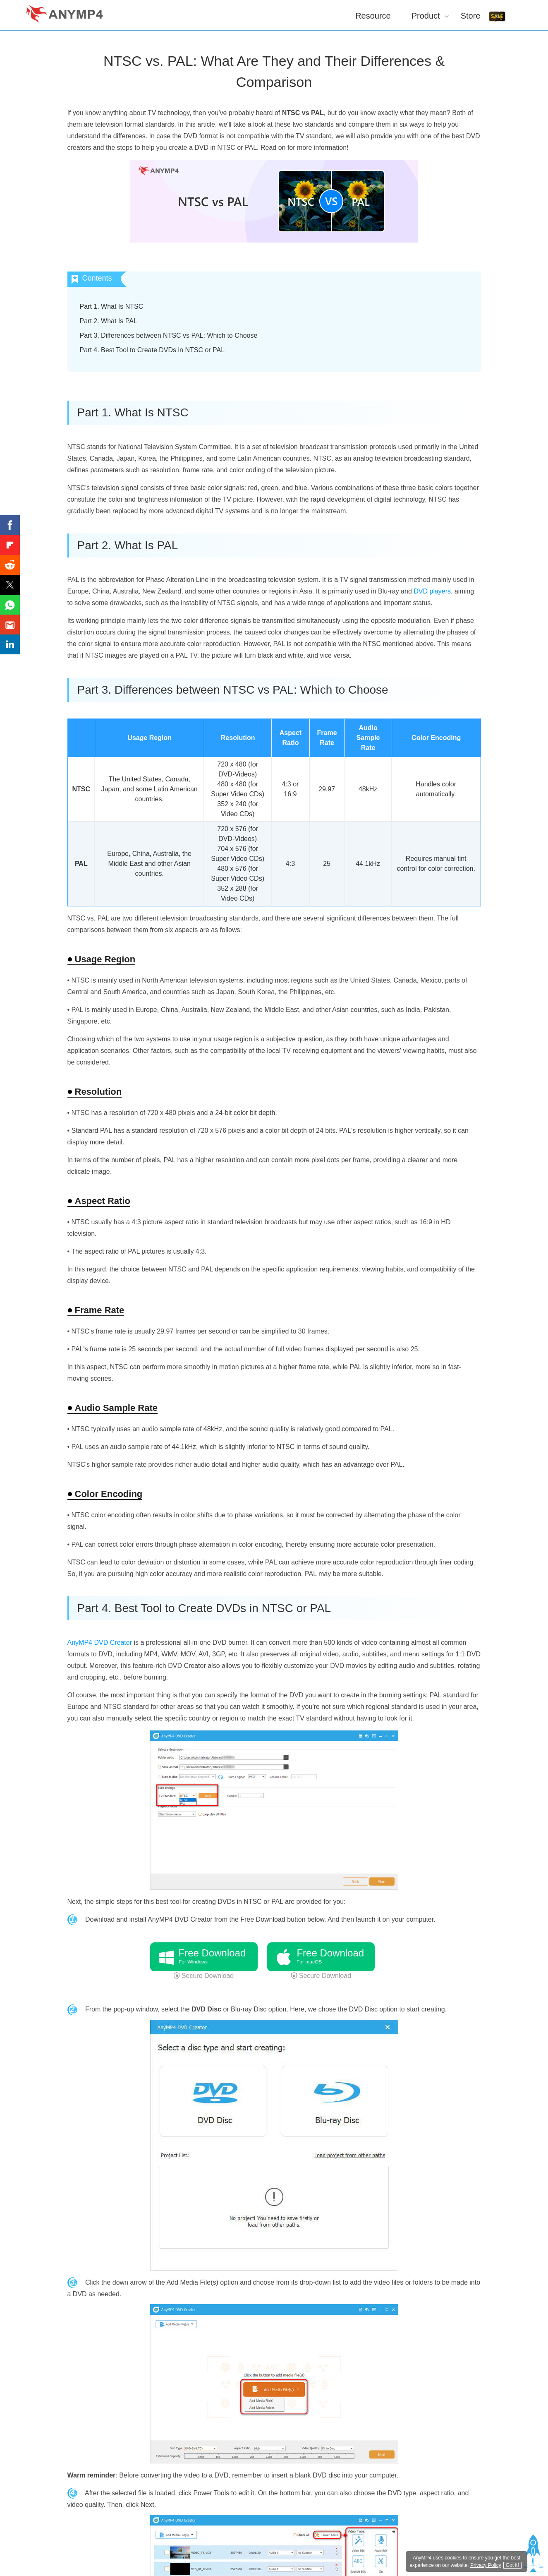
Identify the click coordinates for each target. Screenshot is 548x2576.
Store (471, 15)
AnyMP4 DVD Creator (99, 1642)
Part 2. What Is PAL (108, 320)
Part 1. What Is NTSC (112, 306)
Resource (373, 15)
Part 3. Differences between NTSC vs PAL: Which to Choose (169, 335)
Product (426, 15)
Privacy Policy (485, 2565)
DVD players (432, 591)
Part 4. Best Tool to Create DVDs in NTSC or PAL (152, 349)
